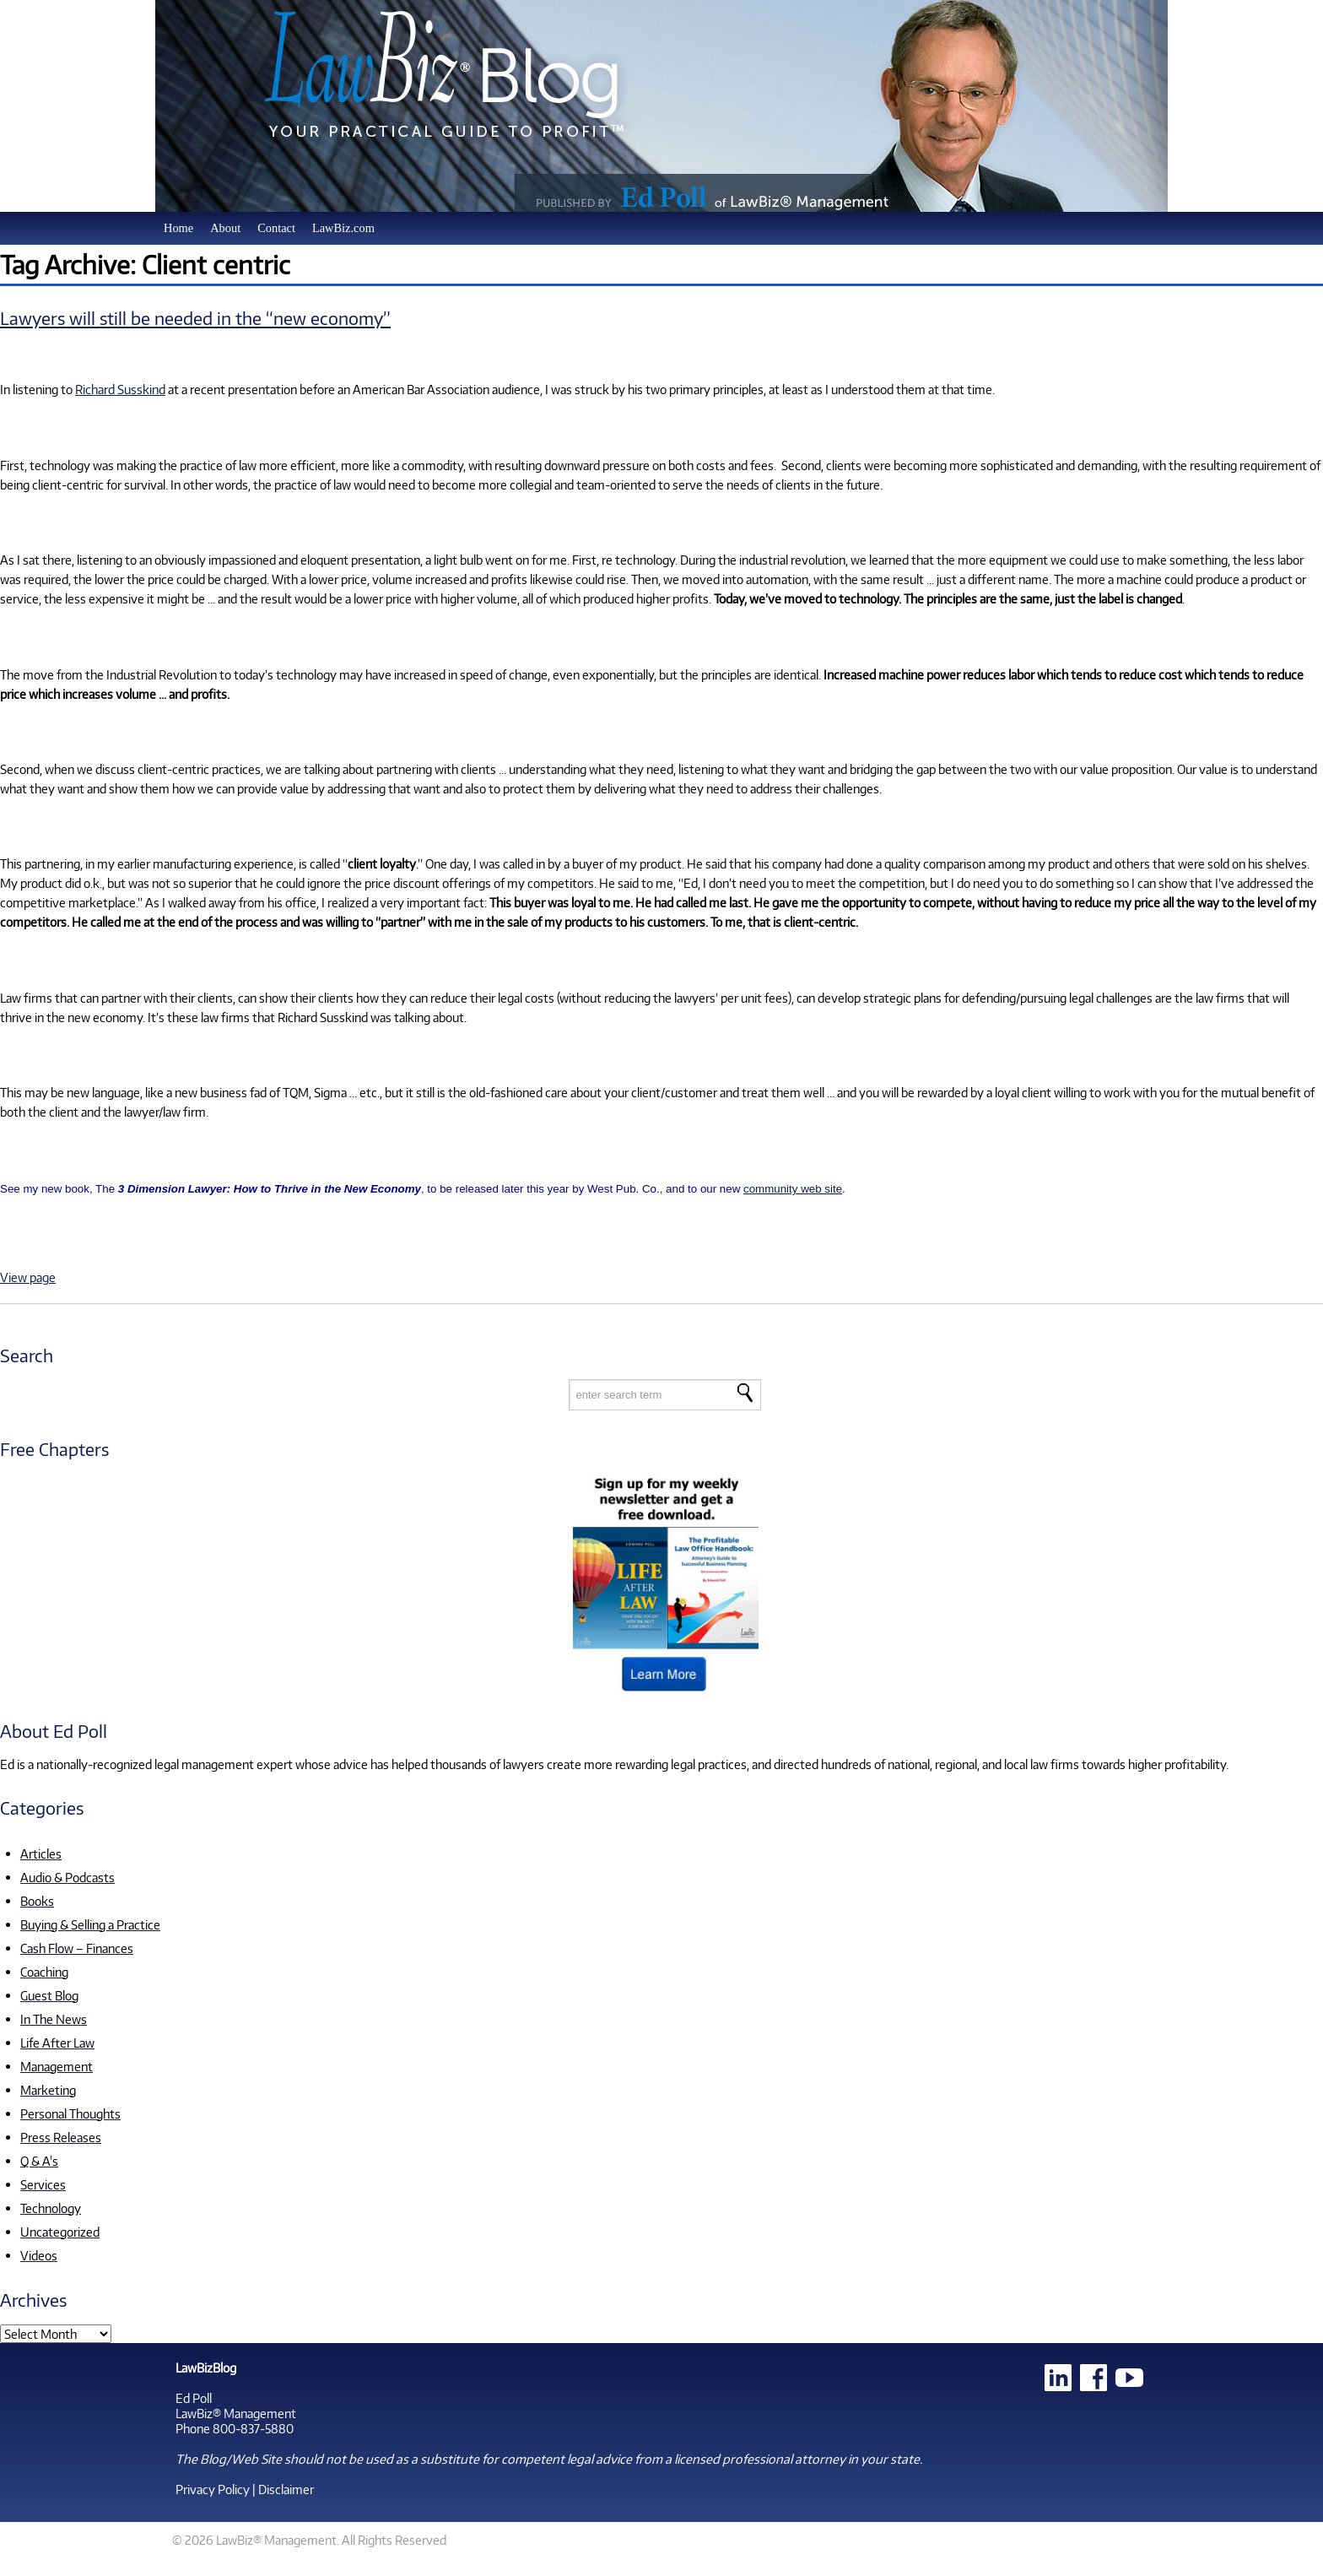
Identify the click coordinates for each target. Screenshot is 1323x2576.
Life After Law (57, 2042)
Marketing (48, 2089)
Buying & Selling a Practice (90, 1924)
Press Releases (60, 2137)
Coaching (44, 1971)
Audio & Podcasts (67, 1877)
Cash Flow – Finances (76, 1948)
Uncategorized (60, 2231)
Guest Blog (49, 1995)
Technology (50, 2208)
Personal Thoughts (70, 2113)
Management (56, 2066)
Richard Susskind (120, 389)
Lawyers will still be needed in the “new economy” (195, 317)
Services (43, 2184)
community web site (792, 1188)
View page (28, 1277)
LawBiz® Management (236, 2413)
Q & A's (39, 2160)
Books (37, 1900)
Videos (38, 2255)
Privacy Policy (213, 2489)
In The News (53, 2019)
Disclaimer (286, 2489)
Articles (41, 1853)
